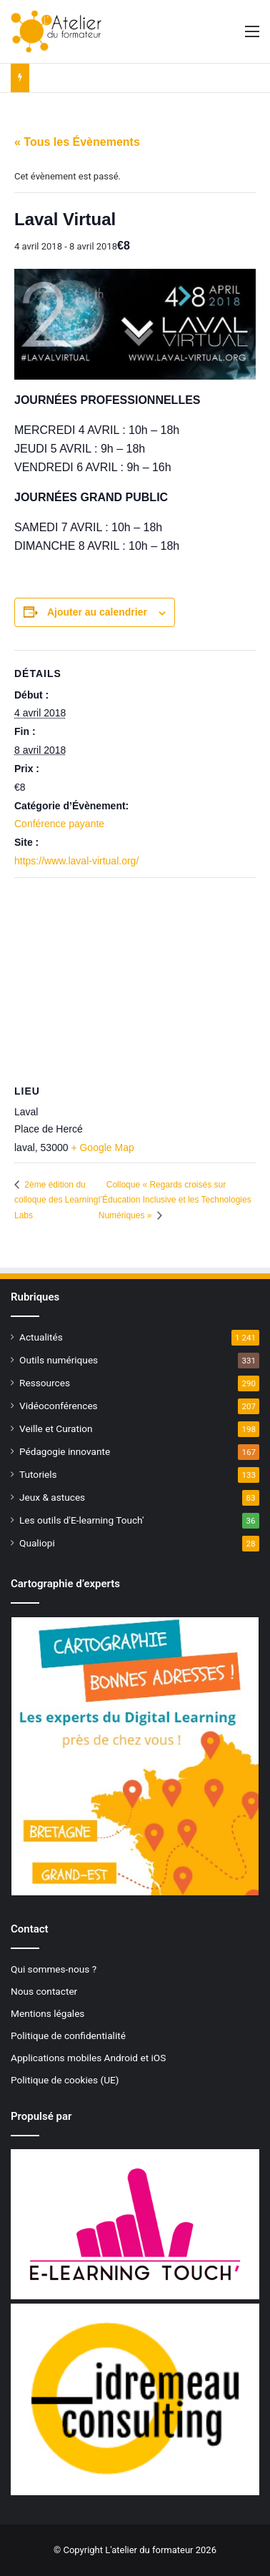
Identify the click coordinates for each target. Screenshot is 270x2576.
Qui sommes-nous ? (53, 1969)
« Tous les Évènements (77, 142)
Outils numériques (58, 1360)
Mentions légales (47, 2013)
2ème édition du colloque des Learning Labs (56, 1200)
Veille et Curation (56, 1428)
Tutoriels (38, 1474)
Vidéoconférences (58, 1405)
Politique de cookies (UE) (65, 2080)
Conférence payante (59, 823)
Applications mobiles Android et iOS (88, 2057)
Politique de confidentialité (68, 2035)
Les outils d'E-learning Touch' (81, 1520)
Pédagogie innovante (64, 1451)
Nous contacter (44, 1991)
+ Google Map (102, 1147)
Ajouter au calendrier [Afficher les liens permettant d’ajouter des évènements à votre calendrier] (97, 612)
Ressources (44, 1382)
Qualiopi (37, 1543)
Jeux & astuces (52, 1497)
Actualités (41, 1337)
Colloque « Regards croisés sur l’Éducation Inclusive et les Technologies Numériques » (175, 1200)
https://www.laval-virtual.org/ (76, 861)
